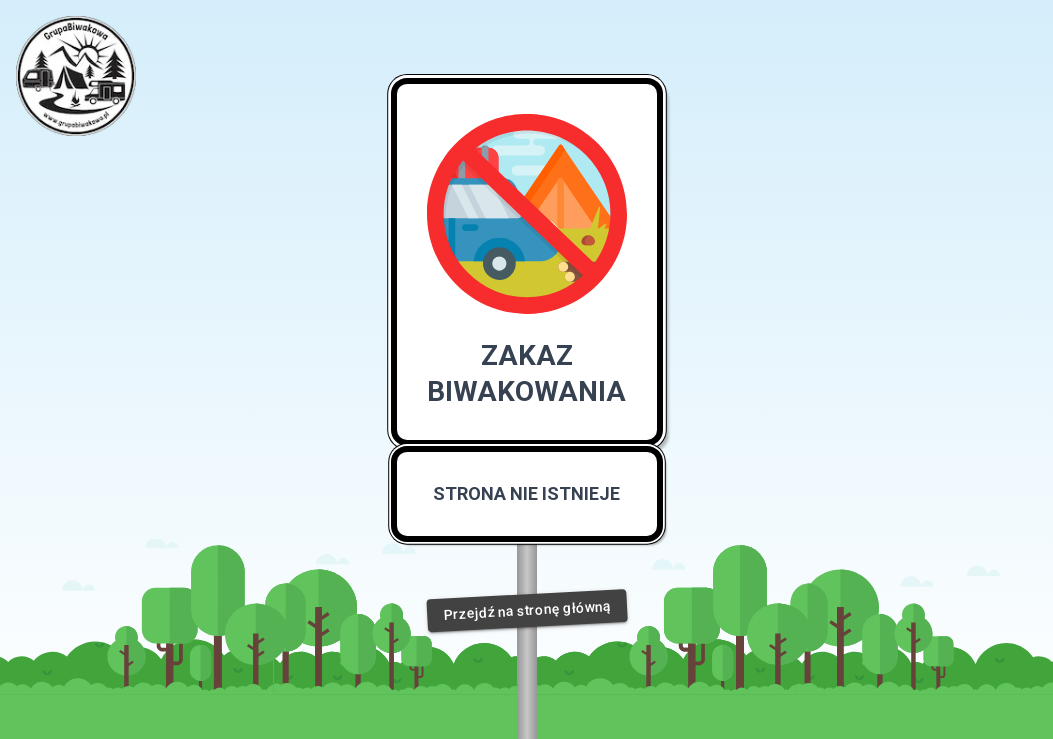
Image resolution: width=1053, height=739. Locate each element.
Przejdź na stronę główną (526, 610)
